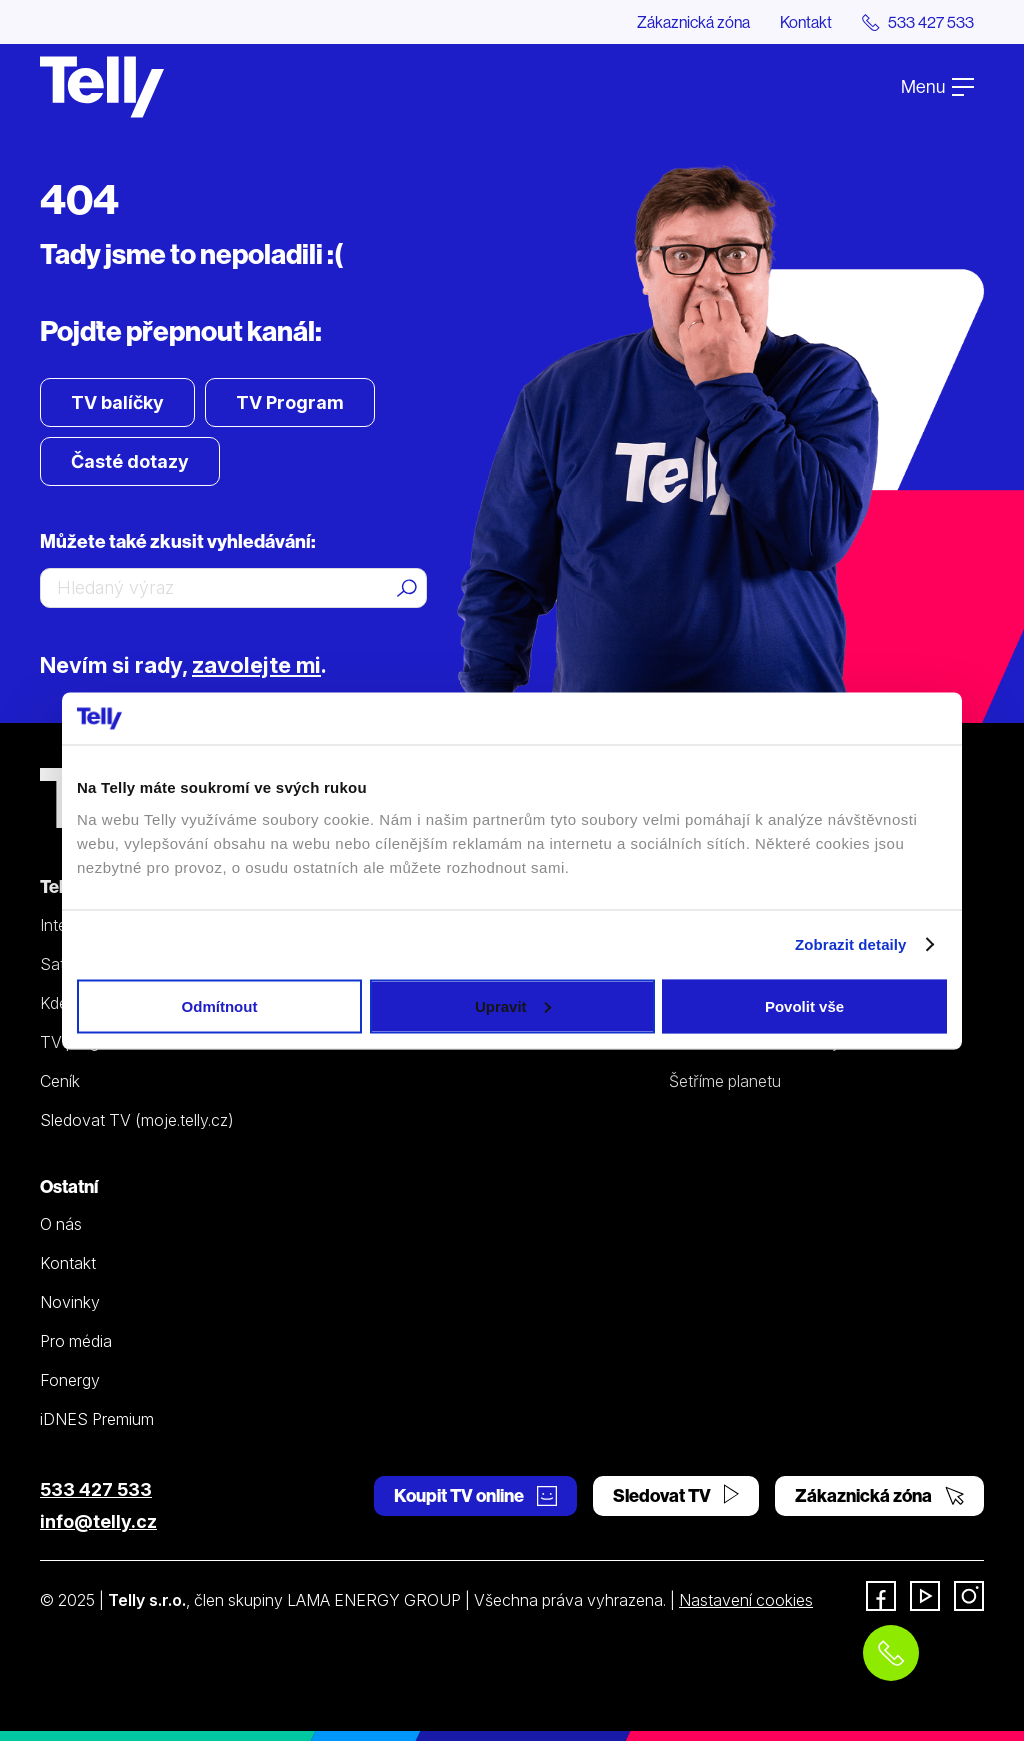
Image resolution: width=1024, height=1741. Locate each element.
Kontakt (806, 22)
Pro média (76, 1341)
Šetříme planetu (725, 1081)
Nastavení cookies (746, 1600)
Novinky (70, 1302)
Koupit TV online (475, 1495)
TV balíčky (117, 402)
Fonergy (70, 1380)
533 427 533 (96, 1489)
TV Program (290, 402)
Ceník (60, 1081)
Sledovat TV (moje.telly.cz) (137, 1120)
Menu (937, 86)
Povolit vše (804, 1005)
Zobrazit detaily (851, 944)
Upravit (513, 1005)
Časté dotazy (130, 461)
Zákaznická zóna (693, 22)
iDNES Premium (97, 1419)
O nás (61, 1224)
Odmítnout (220, 1005)
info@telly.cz (98, 1521)
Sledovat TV (676, 1495)
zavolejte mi (256, 665)
